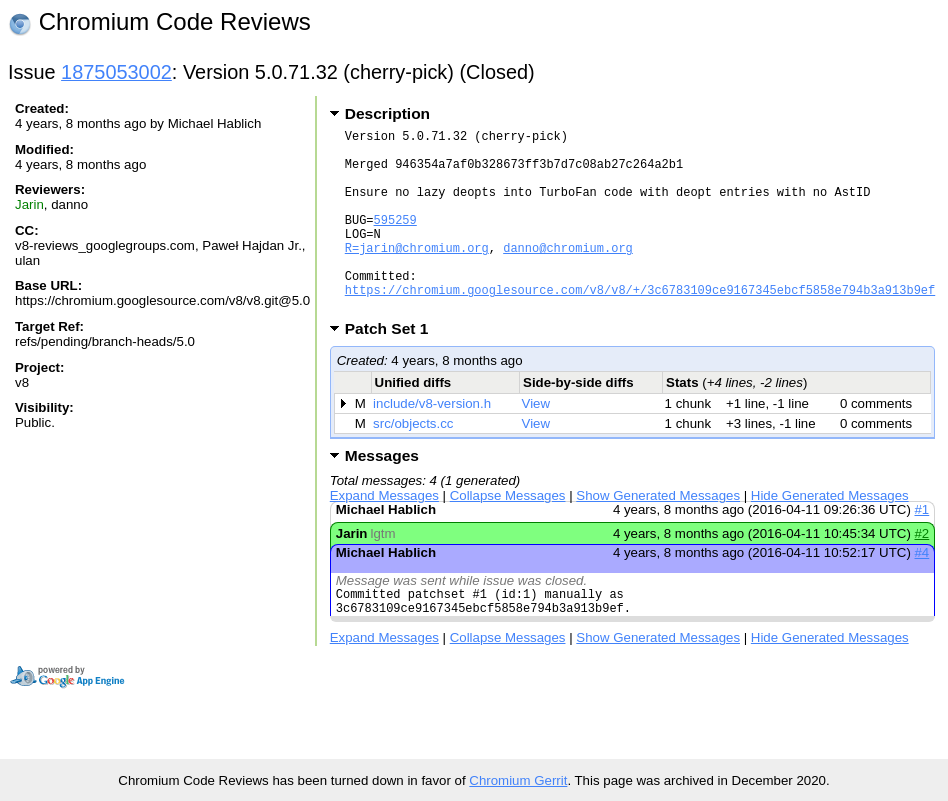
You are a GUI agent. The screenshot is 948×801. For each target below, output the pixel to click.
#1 (921, 548)
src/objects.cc (413, 462)
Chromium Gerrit (518, 780)
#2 (921, 572)
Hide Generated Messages (830, 534)
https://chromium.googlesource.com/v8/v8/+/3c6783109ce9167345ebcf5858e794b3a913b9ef (640, 325)
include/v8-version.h (432, 442)
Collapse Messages (508, 534)
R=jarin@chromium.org (417, 274)
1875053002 (116, 72)
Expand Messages (384, 534)
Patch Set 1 (393, 367)
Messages (382, 494)
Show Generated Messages (658, 534)
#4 (921, 591)
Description (387, 113)
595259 (395, 240)
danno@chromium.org (568, 274)
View (535, 442)
